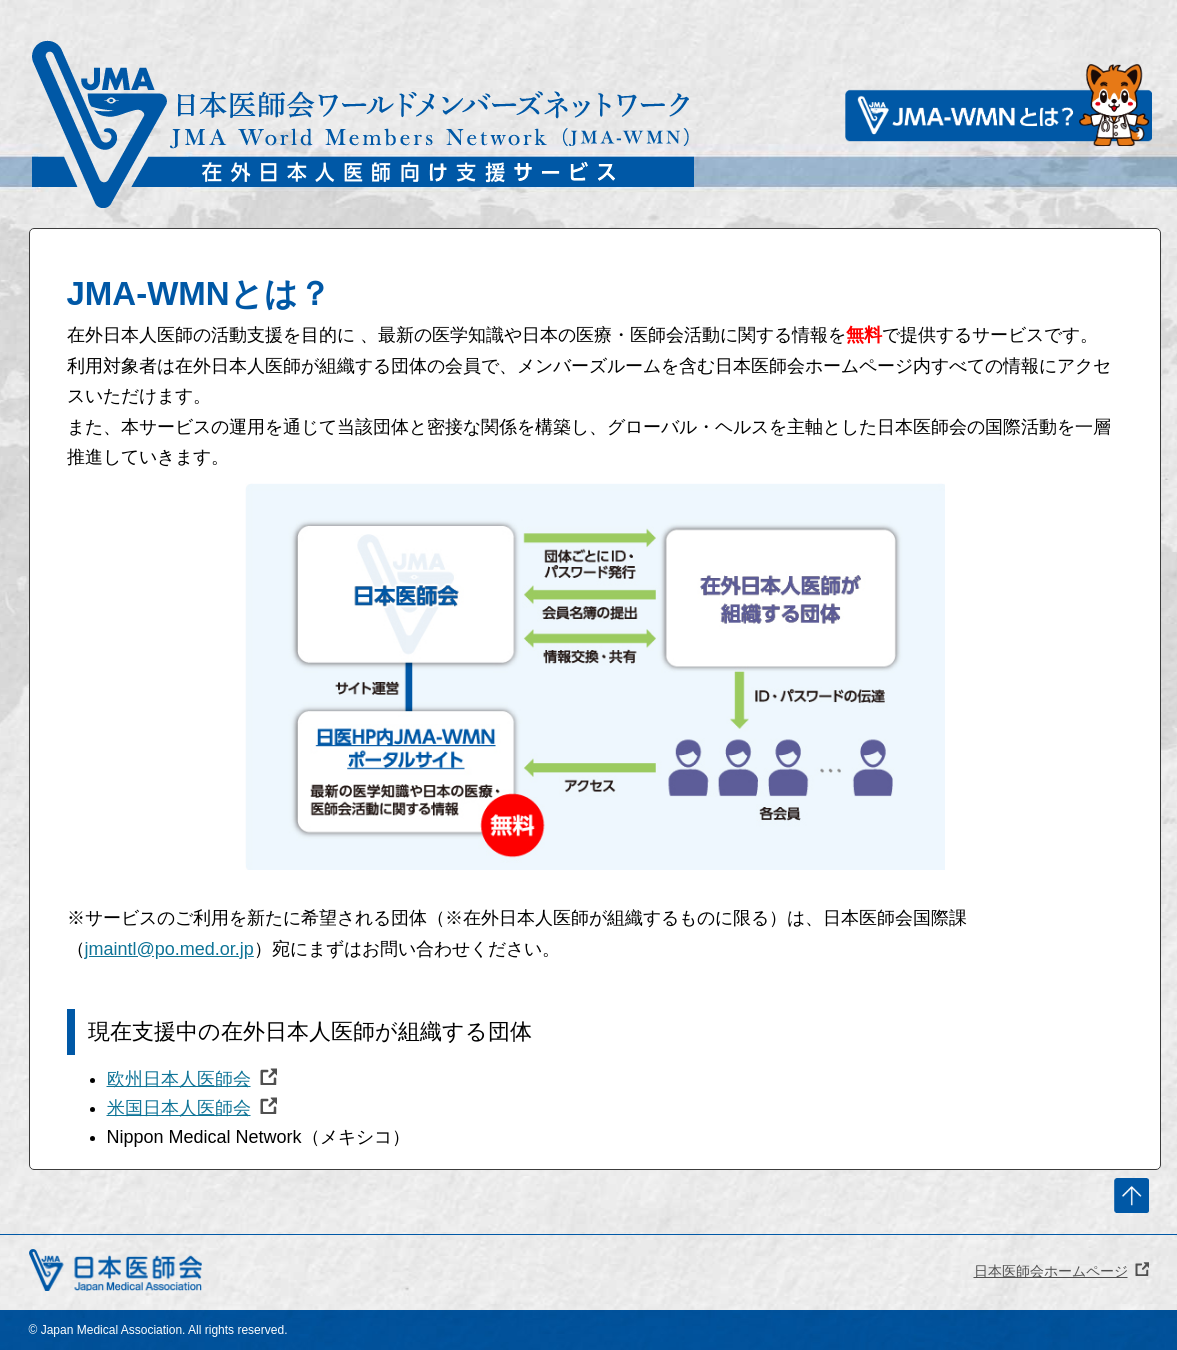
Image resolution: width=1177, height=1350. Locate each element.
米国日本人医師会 (179, 1108)
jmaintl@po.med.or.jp (169, 949)
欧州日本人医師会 (179, 1079)
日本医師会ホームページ (1051, 1271)
